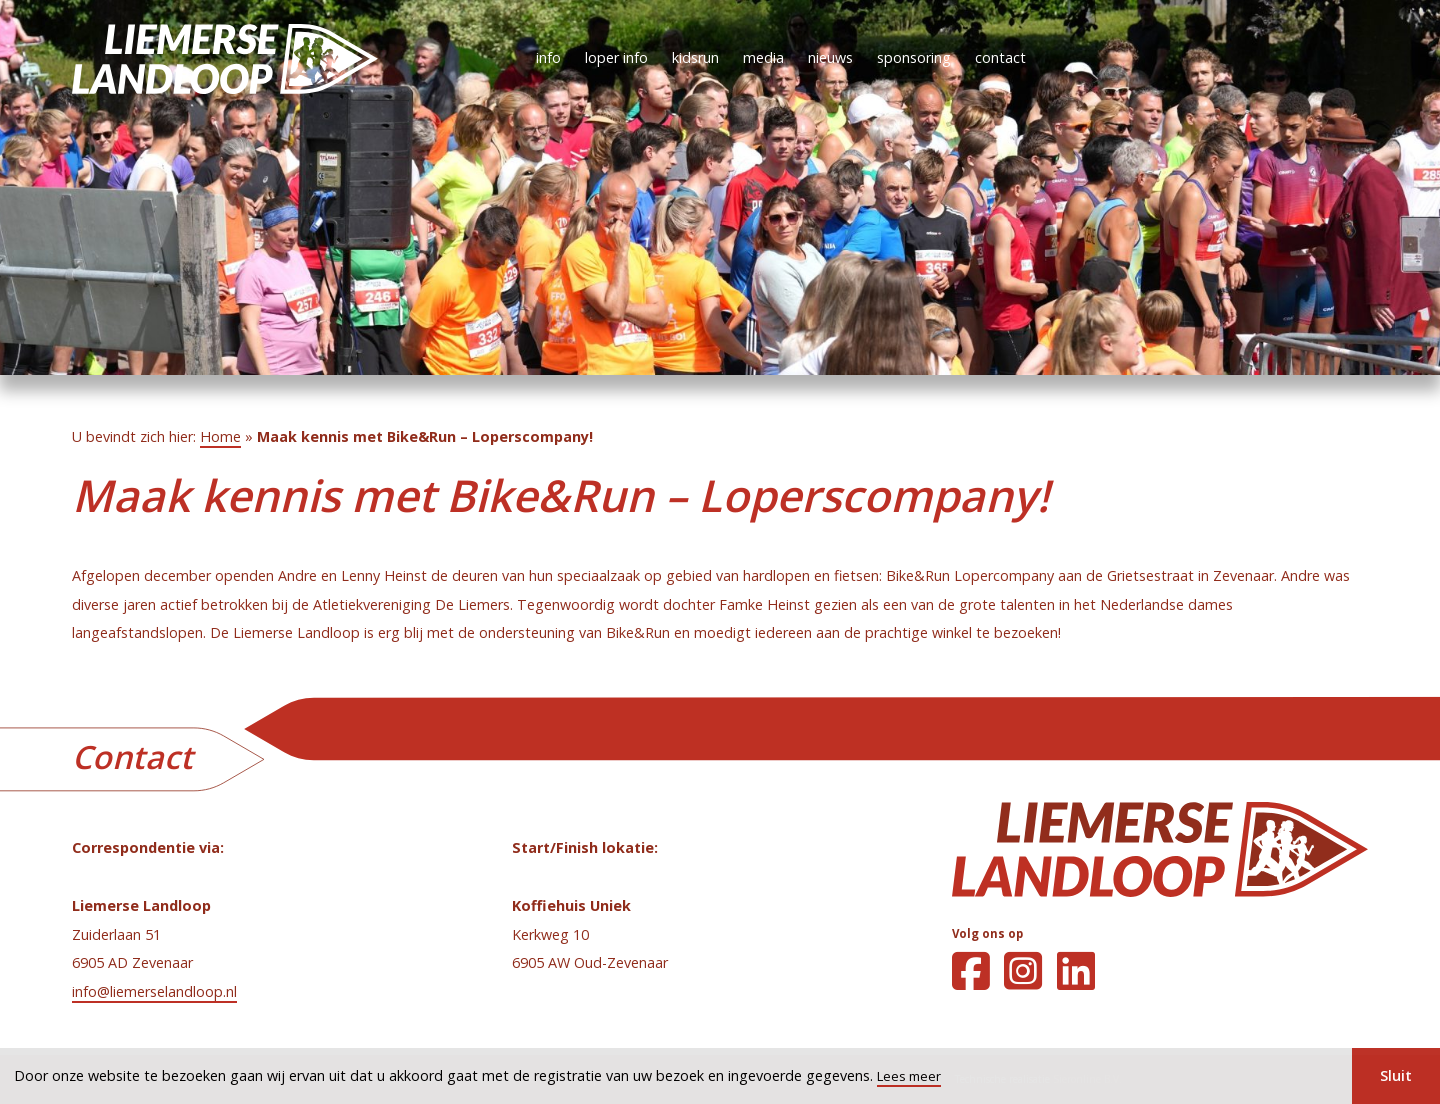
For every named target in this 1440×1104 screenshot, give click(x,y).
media (763, 57)
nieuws (830, 57)
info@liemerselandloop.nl (154, 991)
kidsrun (695, 57)
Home (220, 436)
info (548, 57)
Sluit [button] (1396, 1075)
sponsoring (914, 57)
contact (1000, 57)
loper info (616, 57)
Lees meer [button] (909, 1076)
